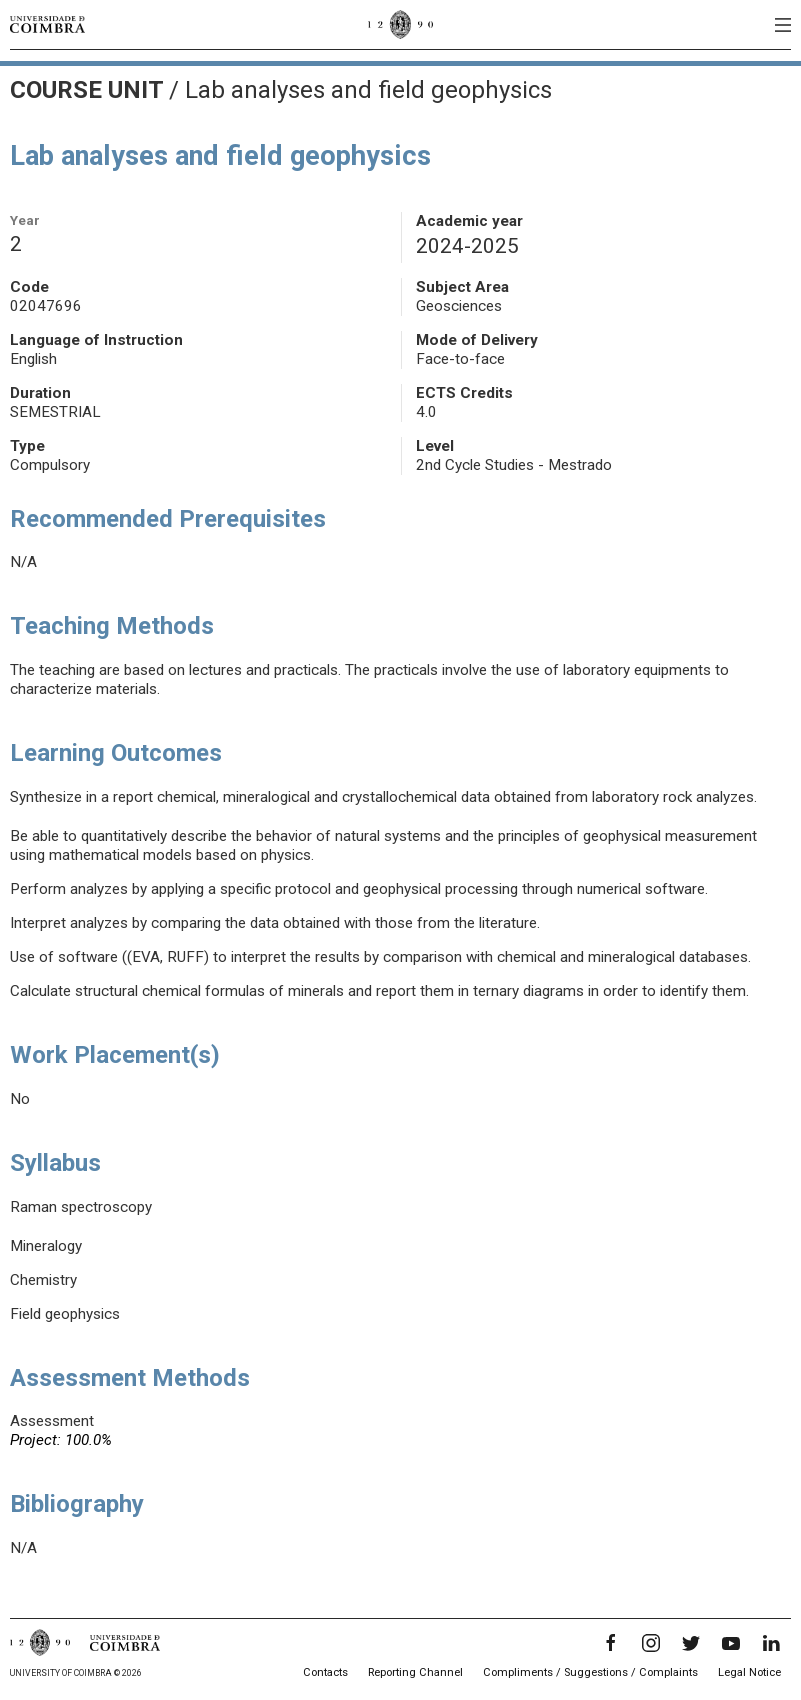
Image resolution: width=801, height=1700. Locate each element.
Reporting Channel (415, 1672)
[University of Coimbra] (47, 24)
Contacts (325, 1672)
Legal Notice (749, 1672)
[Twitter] (691, 1643)
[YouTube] (731, 1643)
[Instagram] (651, 1643)
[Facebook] (611, 1643)
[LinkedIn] (771, 1643)
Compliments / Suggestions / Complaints (590, 1672)
